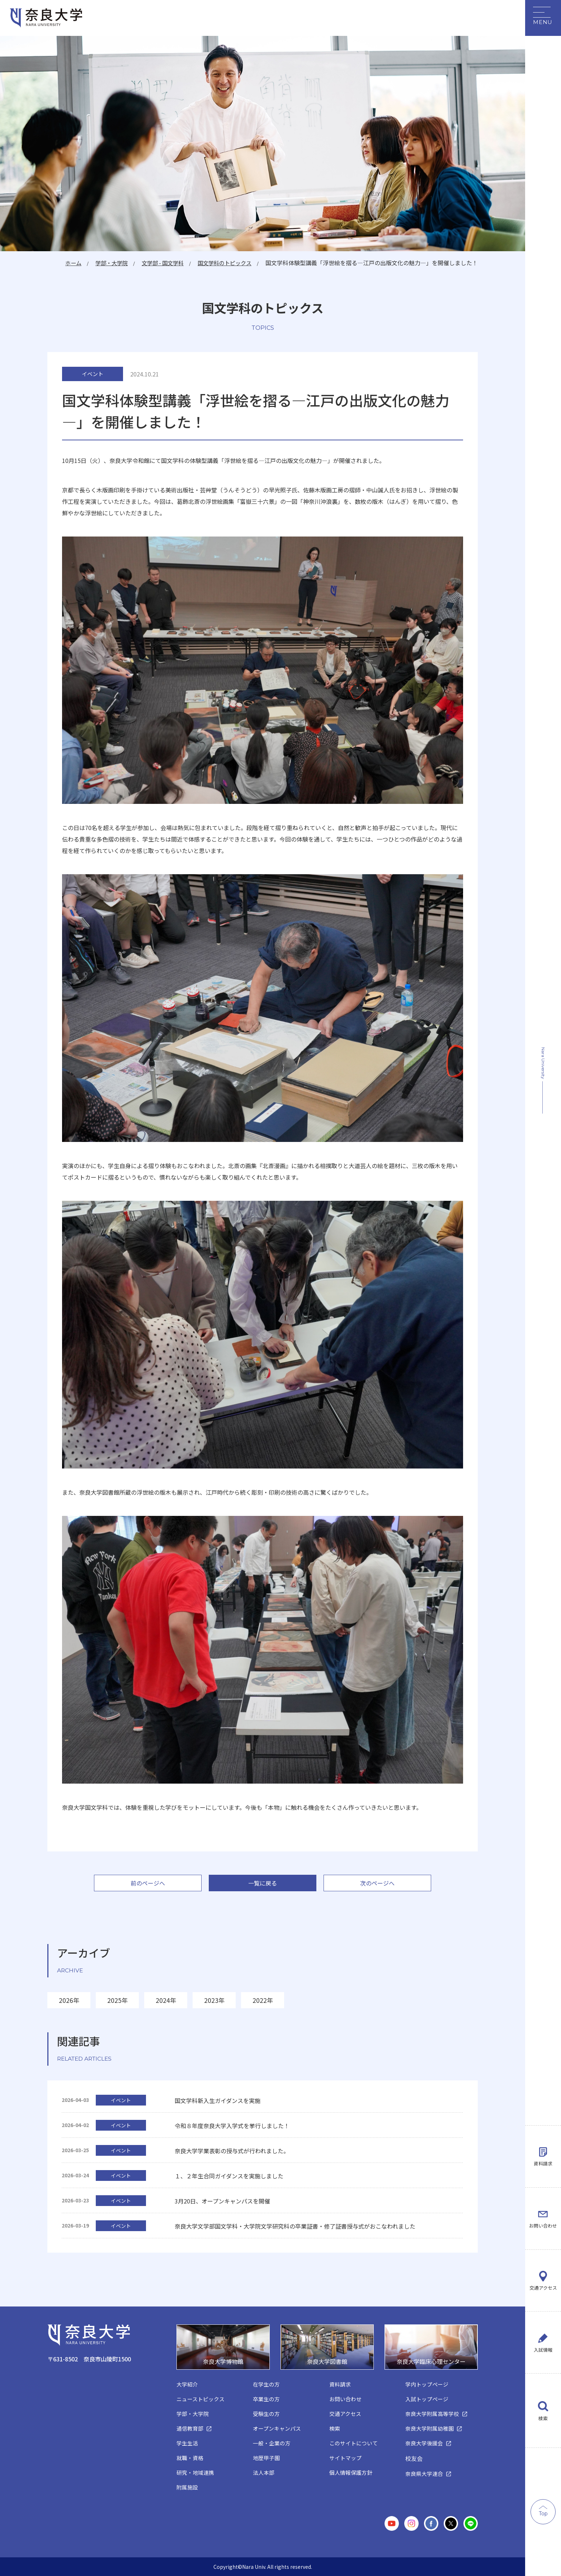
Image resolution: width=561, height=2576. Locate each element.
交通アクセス (543, 2270)
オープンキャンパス (277, 2428)
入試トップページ (426, 2399)
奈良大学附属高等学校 (432, 2414)
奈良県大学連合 (424, 2474)
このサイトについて (353, 2443)
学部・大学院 (102, 262)
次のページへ (377, 1883)
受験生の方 (266, 2414)
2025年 (117, 2000)
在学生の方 (266, 2384)
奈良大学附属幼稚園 (429, 2428)
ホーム (62, 262)
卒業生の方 (266, 2399)
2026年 (68, 2000)
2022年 (262, 2000)
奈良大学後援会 (424, 2443)
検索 (543, 2418)
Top (543, 2513)
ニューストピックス (200, 2399)
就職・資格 (189, 2458)
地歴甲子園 (266, 2458)
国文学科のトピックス (222, 262)
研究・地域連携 (195, 2473)
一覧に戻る (262, 1883)
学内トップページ (426, 2384)
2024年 (165, 2000)
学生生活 (187, 2443)
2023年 (214, 2000)
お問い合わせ (543, 2196)
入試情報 (543, 2344)
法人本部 (263, 2473)
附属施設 (187, 2487)
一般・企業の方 (272, 2443)
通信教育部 (189, 2428)
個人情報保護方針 (350, 2473)
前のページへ (148, 1883)
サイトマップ (345, 2458)
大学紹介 (187, 2384)
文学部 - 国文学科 (156, 262)
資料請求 (543, 2121)
